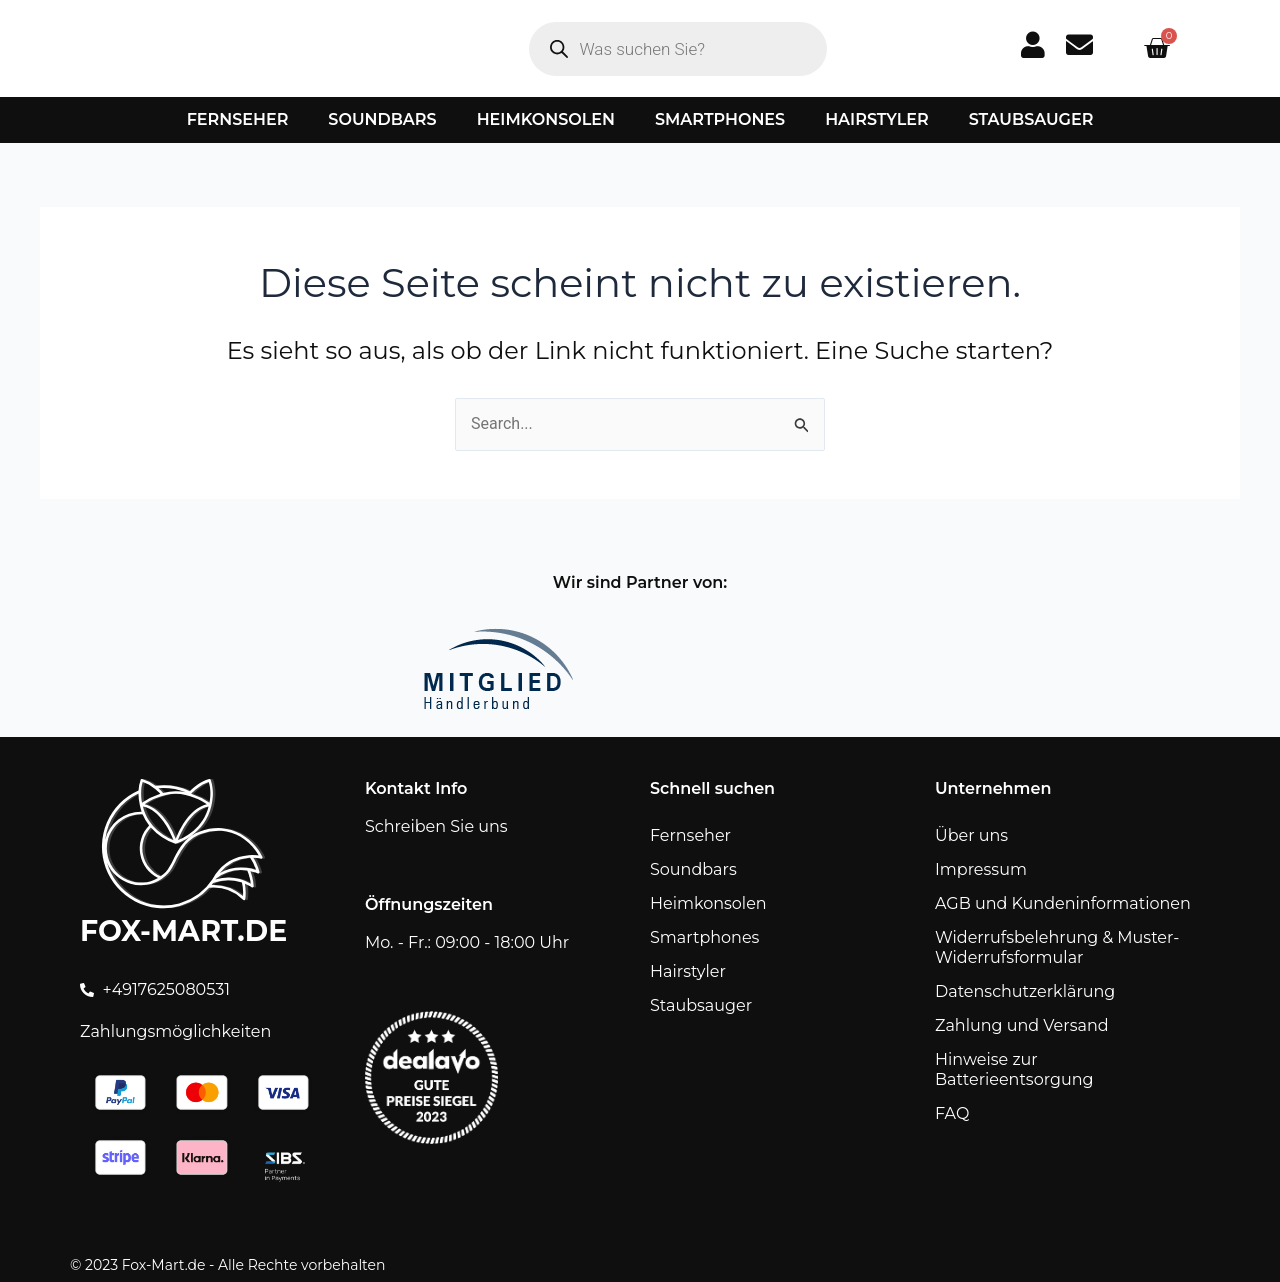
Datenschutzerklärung (1025, 991)
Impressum (981, 869)
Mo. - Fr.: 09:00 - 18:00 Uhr (467, 942)
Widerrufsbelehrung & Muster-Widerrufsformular (1057, 947)
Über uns (971, 835)
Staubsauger (1031, 119)
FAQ (952, 1113)
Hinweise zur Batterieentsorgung (1014, 1069)
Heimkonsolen (546, 119)
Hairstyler (876, 119)
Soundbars (382, 119)
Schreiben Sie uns (436, 826)
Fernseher (238, 119)
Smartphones (720, 119)
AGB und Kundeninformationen (1063, 903)
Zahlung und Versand (1022, 1025)
